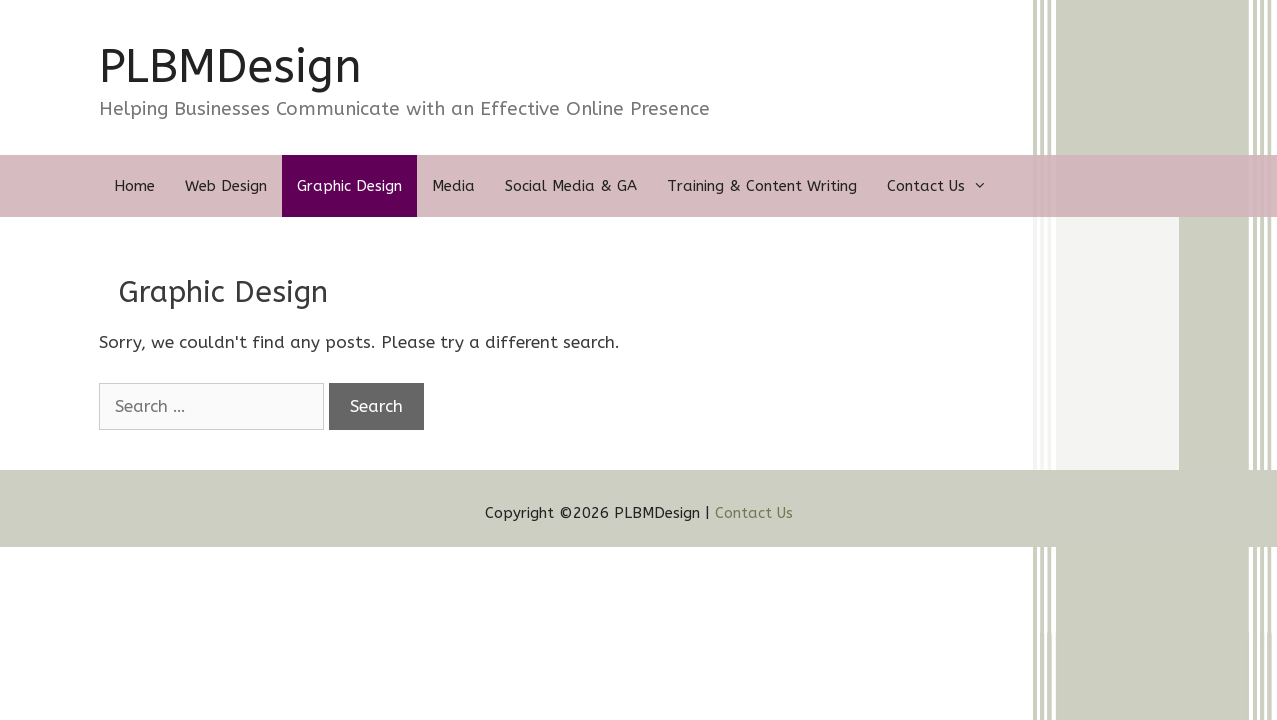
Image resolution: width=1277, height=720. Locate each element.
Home (134, 186)
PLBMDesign (230, 67)
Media (453, 186)
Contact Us (944, 186)
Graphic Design (349, 186)
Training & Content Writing (762, 186)
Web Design (226, 186)
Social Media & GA (571, 186)
